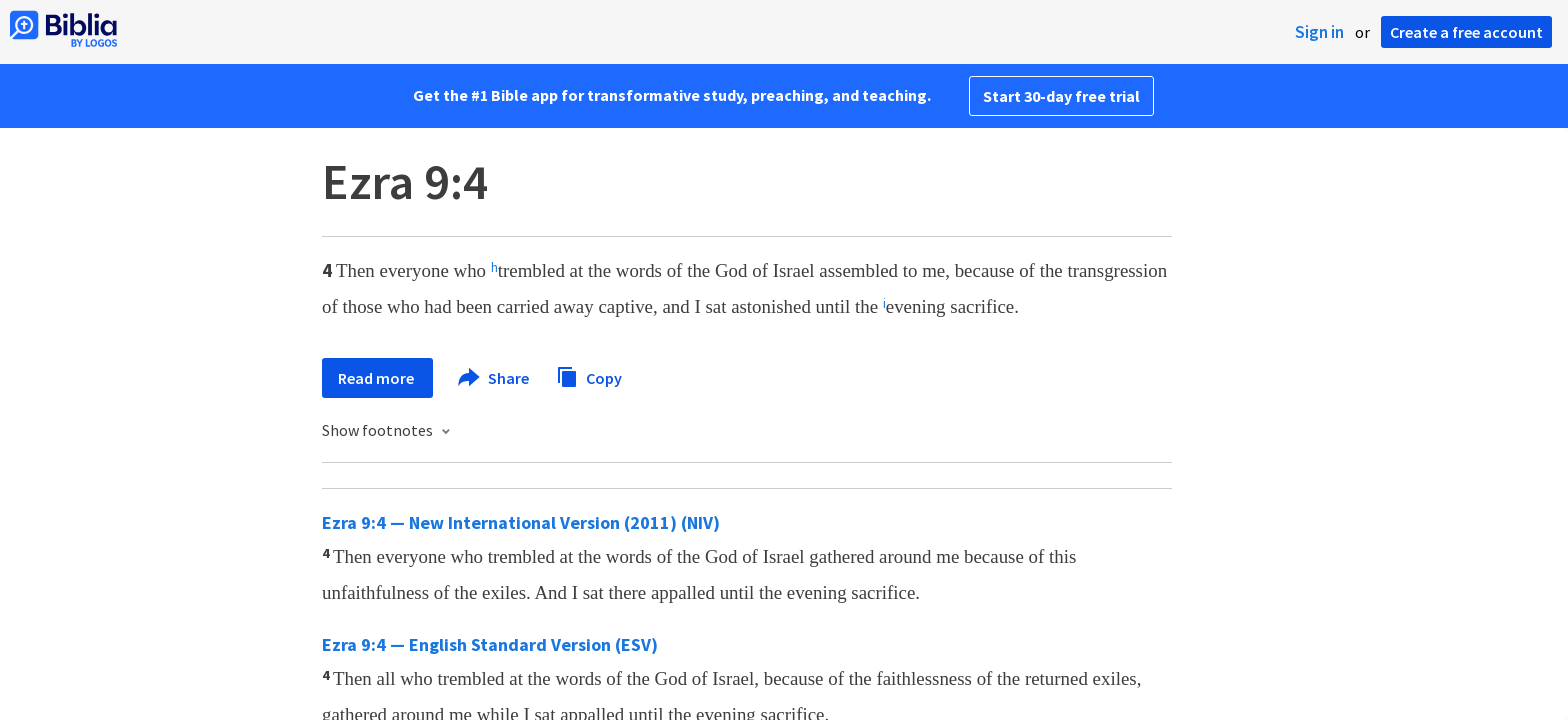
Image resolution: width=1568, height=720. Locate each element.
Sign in (1319, 32)
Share (494, 378)
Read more (377, 378)
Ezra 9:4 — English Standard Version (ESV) (490, 644)
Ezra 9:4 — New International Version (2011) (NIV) (521, 522)
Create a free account (1466, 32)
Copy (589, 375)
